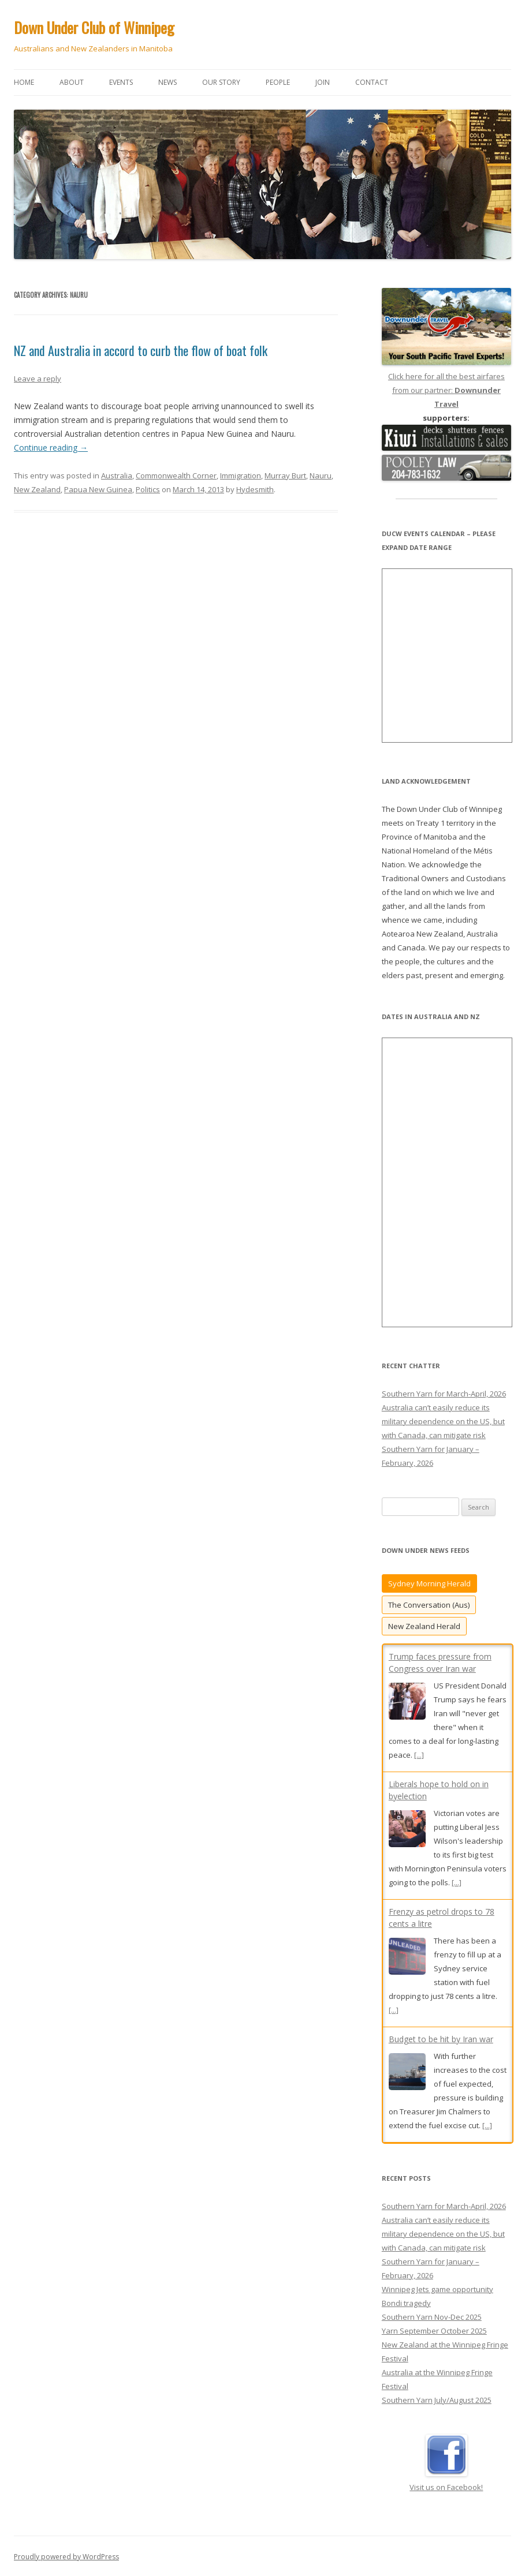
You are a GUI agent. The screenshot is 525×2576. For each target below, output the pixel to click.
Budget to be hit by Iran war (441, 2039)
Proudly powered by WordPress (66, 2555)
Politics (148, 489)
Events (121, 82)
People (278, 82)
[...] (419, 1755)
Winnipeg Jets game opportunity (437, 2288)
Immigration (240, 475)
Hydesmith (255, 489)
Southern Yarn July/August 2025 (437, 2399)
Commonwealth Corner (176, 475)
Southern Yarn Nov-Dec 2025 (432, 2316)
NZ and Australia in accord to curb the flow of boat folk (140, 350)
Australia (116, 475)
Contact (371, 82)
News (167, 82)
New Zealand (37, 489)
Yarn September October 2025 (434, 2329)
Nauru (321, 475)
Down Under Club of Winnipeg (94, 27)
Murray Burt (285, 475)
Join (322, 82)
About (71, 82)
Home (24, 82)
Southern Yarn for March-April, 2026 (444, 1393)
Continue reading (51, 447)
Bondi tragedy (406, 2302)
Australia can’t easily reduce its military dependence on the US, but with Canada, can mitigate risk (443, 1421)
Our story (221, 82)
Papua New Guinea (98, 489)
